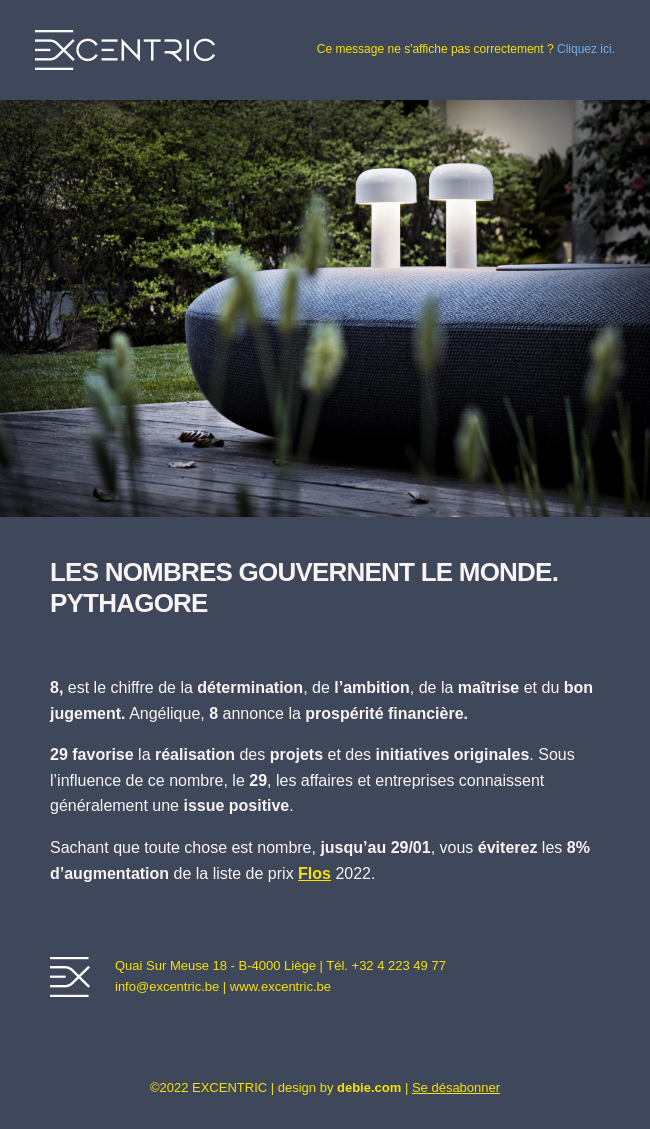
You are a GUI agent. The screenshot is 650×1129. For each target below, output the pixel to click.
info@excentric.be (167, 986)
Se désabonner (456, 1087)
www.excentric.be (280, 986)
